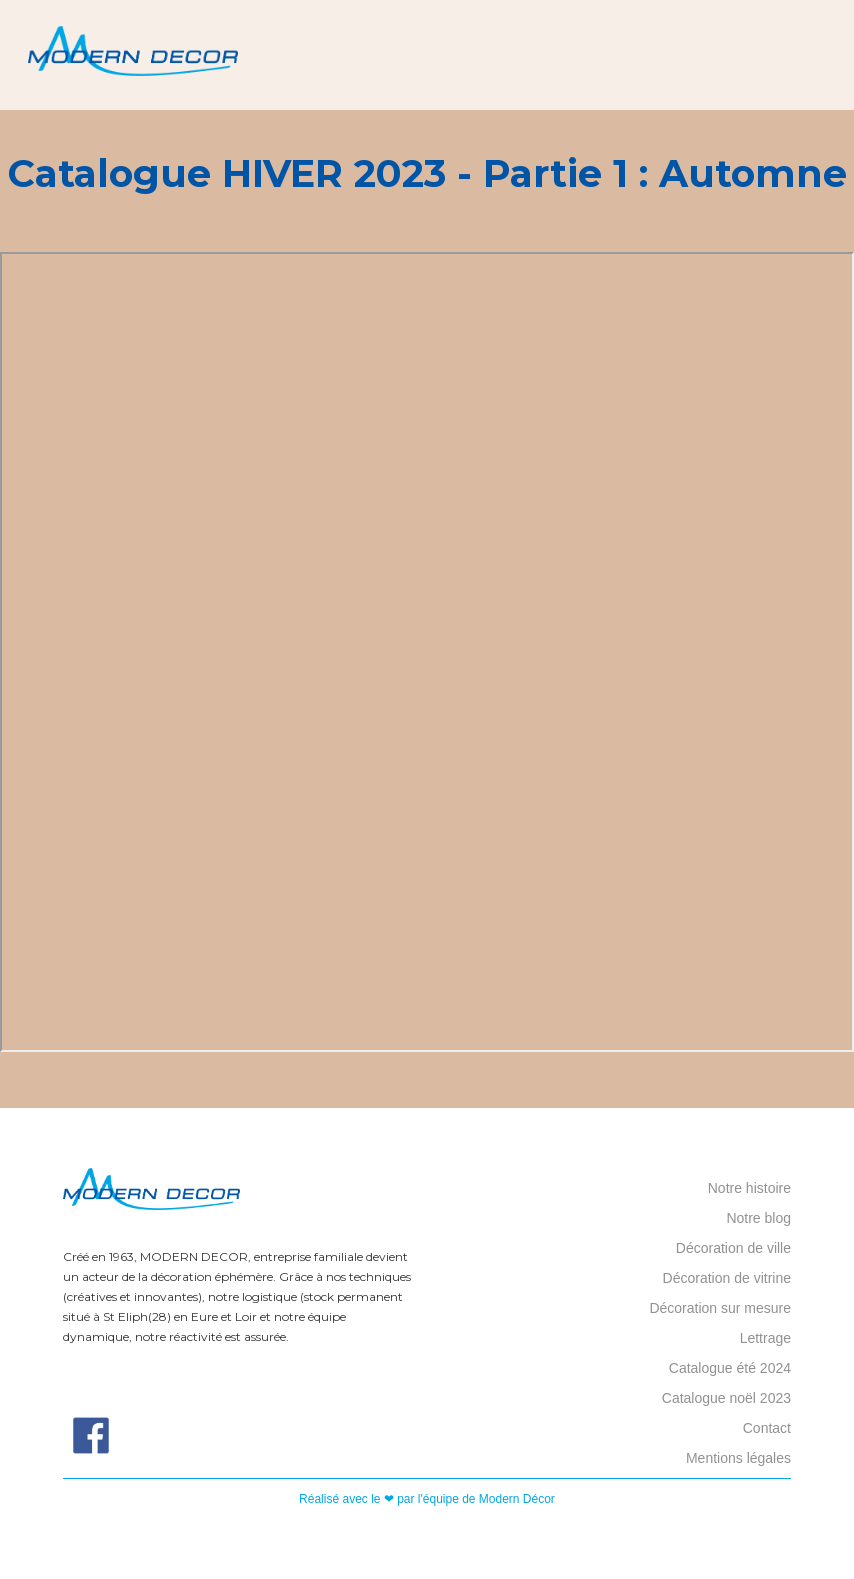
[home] (133, 55)
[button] (829, 55)
